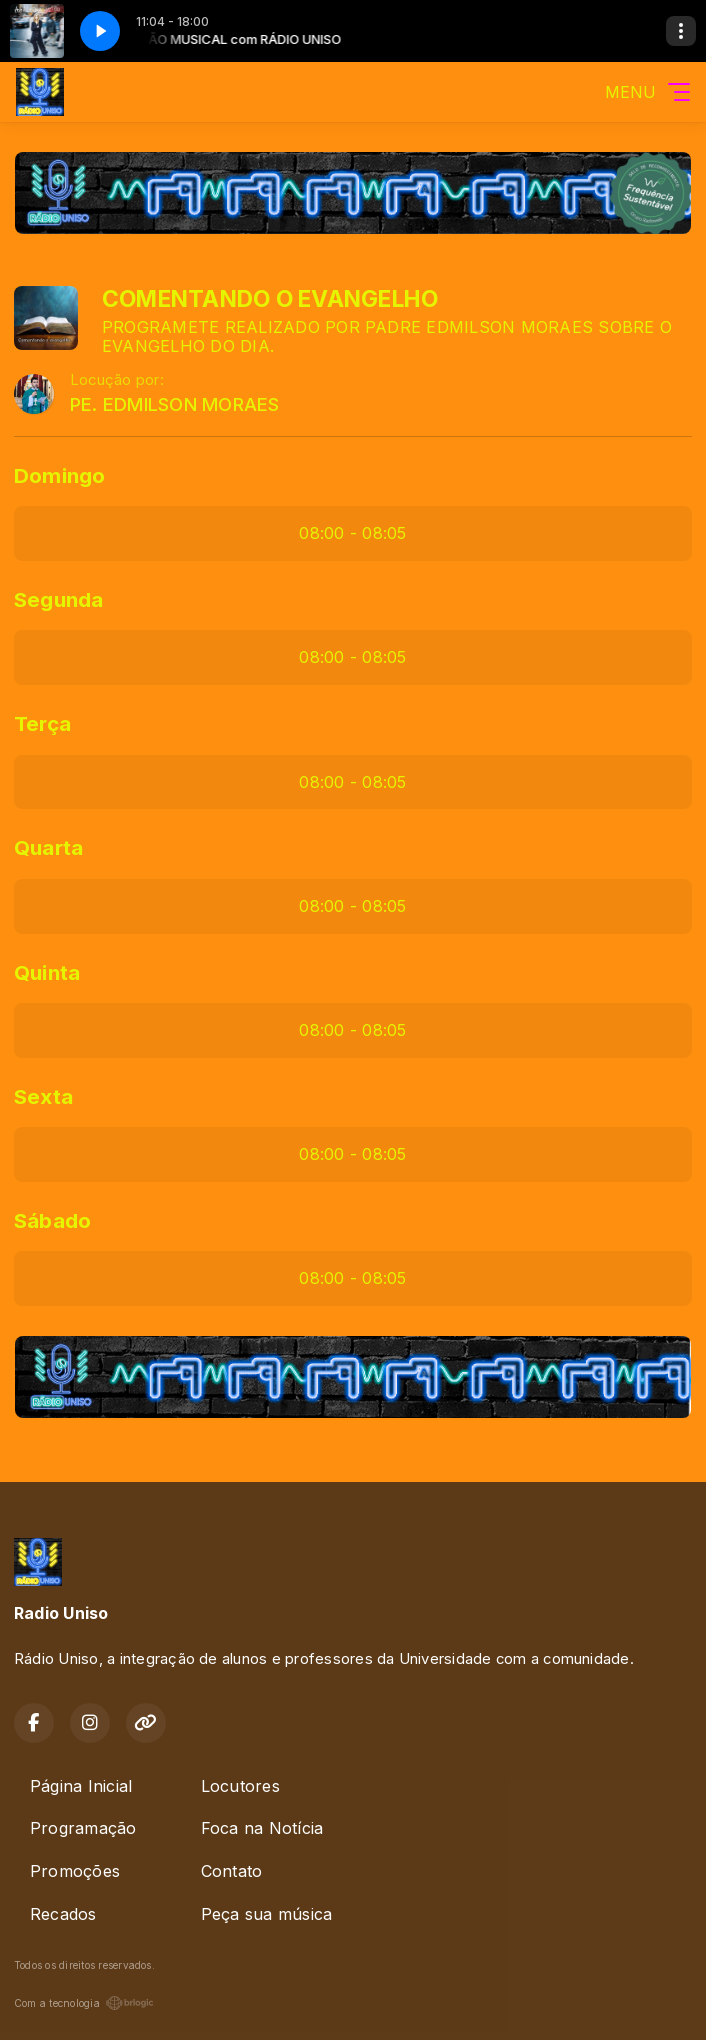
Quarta (48, 847)
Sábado (52, 1220)
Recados (63, 1914)
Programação (83, 1828)
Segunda (59, 599)
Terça (42, 723)
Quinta (47, 972)
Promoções (75, 1871)
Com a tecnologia (84, 2003)
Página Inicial (81, 1786)
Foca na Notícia (262, 1828)
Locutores (240, 1786)
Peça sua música (267, 1914)
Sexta (43, 1096)
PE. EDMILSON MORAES (175, 404)
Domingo (60, 475)
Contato (232, 1871)
